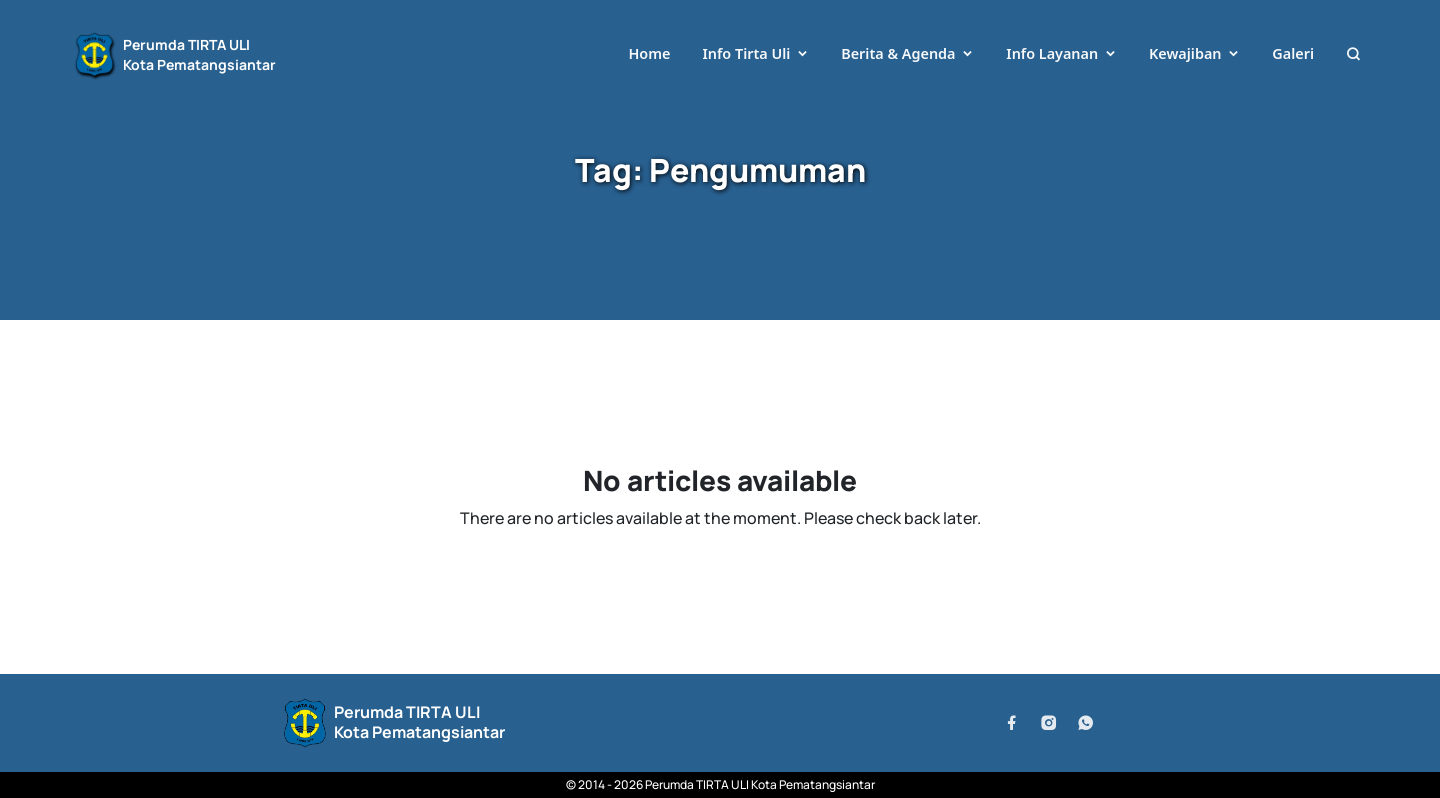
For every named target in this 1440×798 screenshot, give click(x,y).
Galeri (1293, 53)
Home (649, 53)
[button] (1353, 54)
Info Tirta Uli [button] (746, 53)
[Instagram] (1048, 722)
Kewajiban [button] (1185, 53)
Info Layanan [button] (1052, 53)
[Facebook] (1011, 722)
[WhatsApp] (1085, 722)
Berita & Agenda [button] (898, 53)
